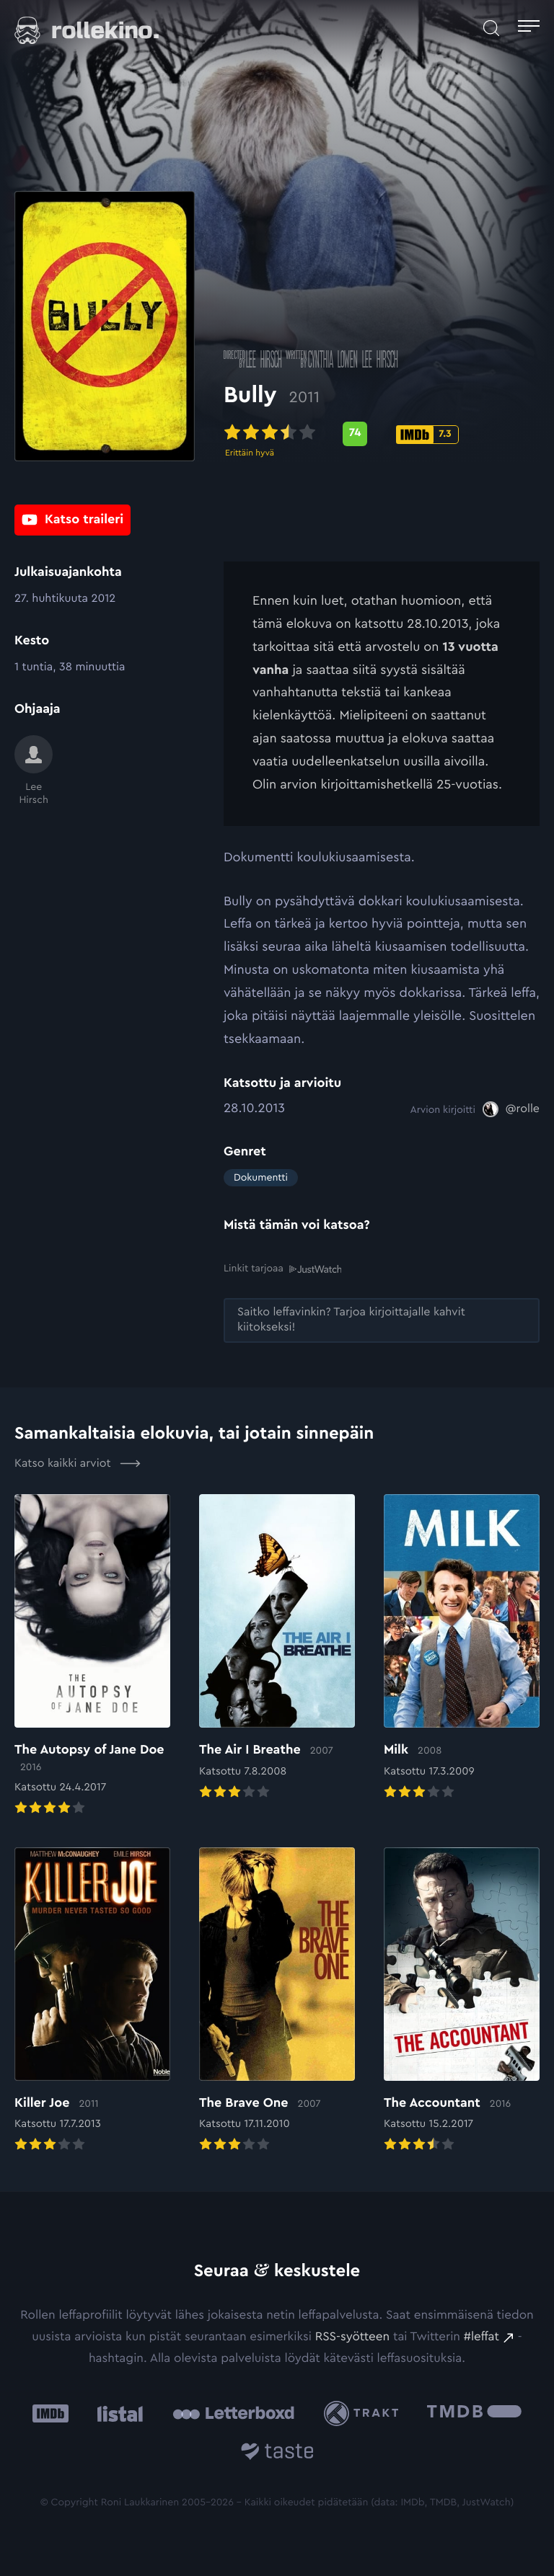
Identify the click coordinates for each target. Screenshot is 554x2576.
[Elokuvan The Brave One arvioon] (277, 2001)
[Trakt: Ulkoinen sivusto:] (365, 2412)
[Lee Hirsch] (33, 771)
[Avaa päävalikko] (529, 28)
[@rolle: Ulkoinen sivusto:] (511, 1109)
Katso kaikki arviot (77, 1463)
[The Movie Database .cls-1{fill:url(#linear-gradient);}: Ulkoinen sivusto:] (474, 2413)
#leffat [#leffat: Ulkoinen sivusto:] (481, 2337)
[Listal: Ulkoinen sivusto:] (116, 2413)
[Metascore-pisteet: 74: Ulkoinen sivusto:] (355, 436)
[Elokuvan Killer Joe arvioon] (92, 2001)
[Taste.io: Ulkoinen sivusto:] (277, 2454)
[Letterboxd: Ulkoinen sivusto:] (233, 2413)
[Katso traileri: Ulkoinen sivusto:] (72, 520)
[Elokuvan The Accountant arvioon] (462, 2001)
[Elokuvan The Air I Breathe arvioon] (277, 1648)
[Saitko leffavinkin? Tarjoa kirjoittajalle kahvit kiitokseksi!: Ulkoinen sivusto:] (382, 1320)
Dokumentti (261, 1178)
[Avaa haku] (491, 28)
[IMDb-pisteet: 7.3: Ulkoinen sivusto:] (427, 436)
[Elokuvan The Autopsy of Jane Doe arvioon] (92, 1656)
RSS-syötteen (352, 2337)
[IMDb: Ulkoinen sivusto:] (50, 2413)
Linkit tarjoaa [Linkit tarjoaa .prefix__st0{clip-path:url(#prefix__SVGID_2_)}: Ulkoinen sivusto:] (282, 1268)
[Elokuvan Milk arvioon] (462, 1648)
